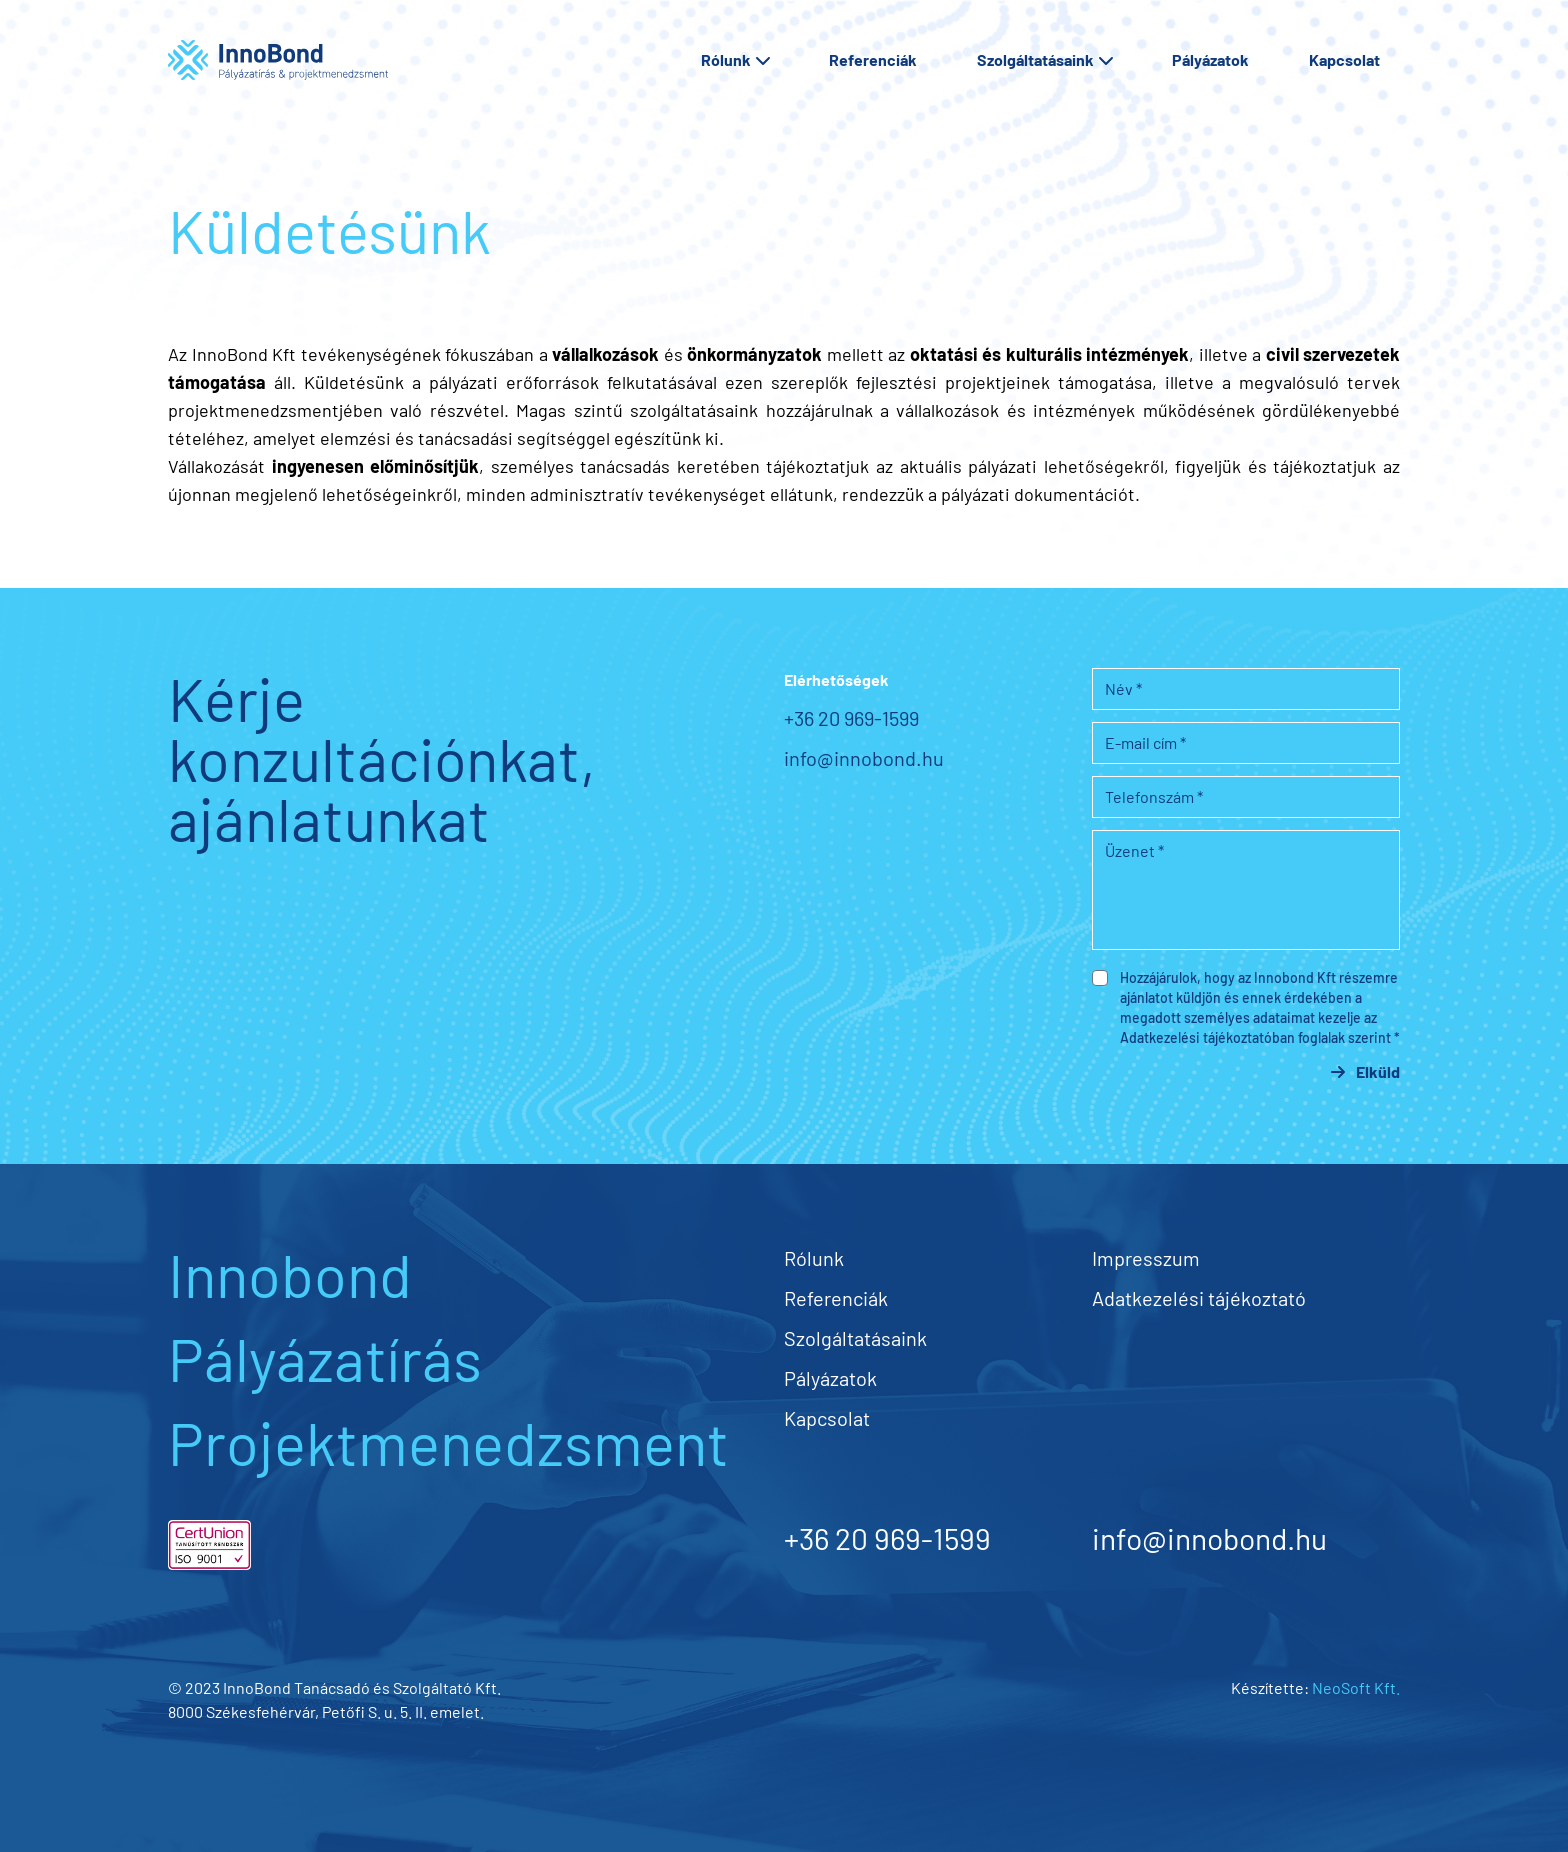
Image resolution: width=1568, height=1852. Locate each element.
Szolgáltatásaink (1044, 60)
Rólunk (735, 60)
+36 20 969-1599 (851, 718)
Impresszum (1146, 1258)
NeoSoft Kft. (1356, 1687)
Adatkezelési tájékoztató (1199, 1298)
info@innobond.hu (864, 758)
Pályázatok (1210, 59)
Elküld (1369, 1071)
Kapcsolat (1344, 59)
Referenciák (873, 59)
